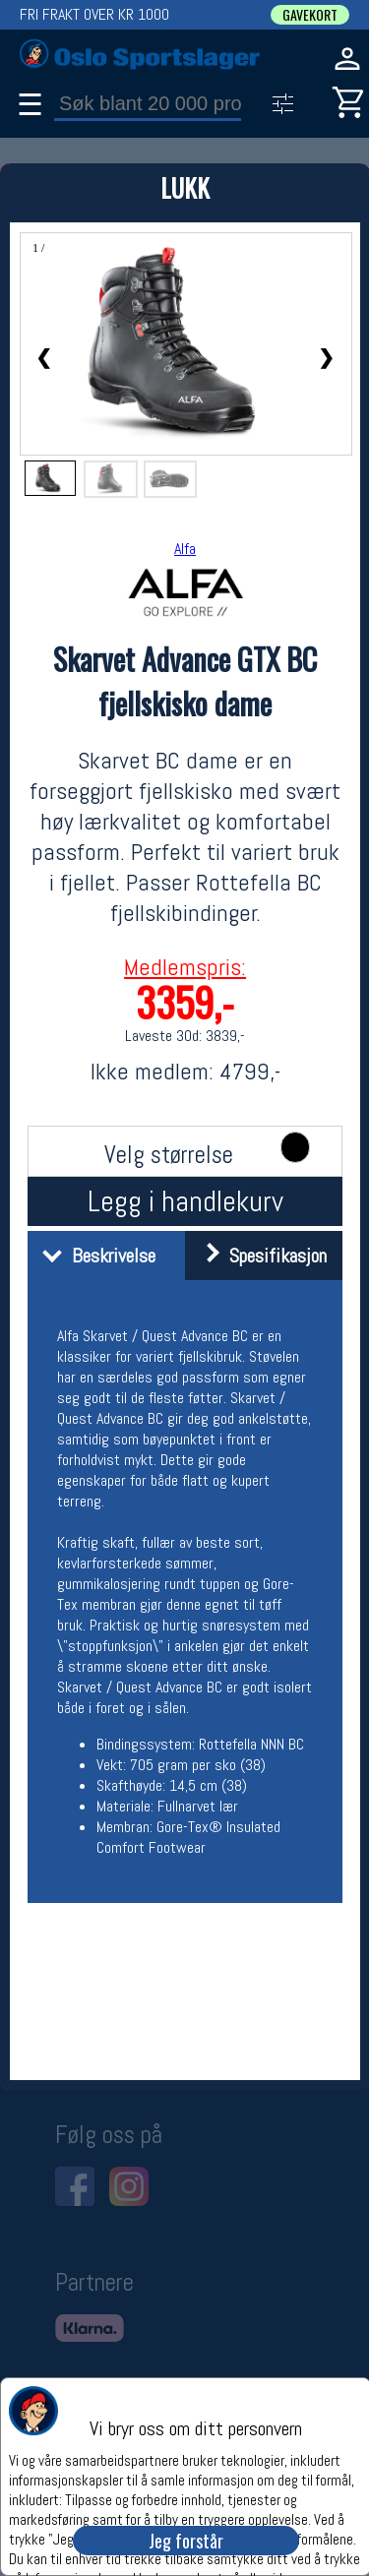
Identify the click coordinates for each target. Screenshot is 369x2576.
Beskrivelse (93, 1255)
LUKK (185, 187)
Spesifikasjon (258, 1255)
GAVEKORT (310, 15)
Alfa (185, 548)
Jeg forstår (186, 2540)
